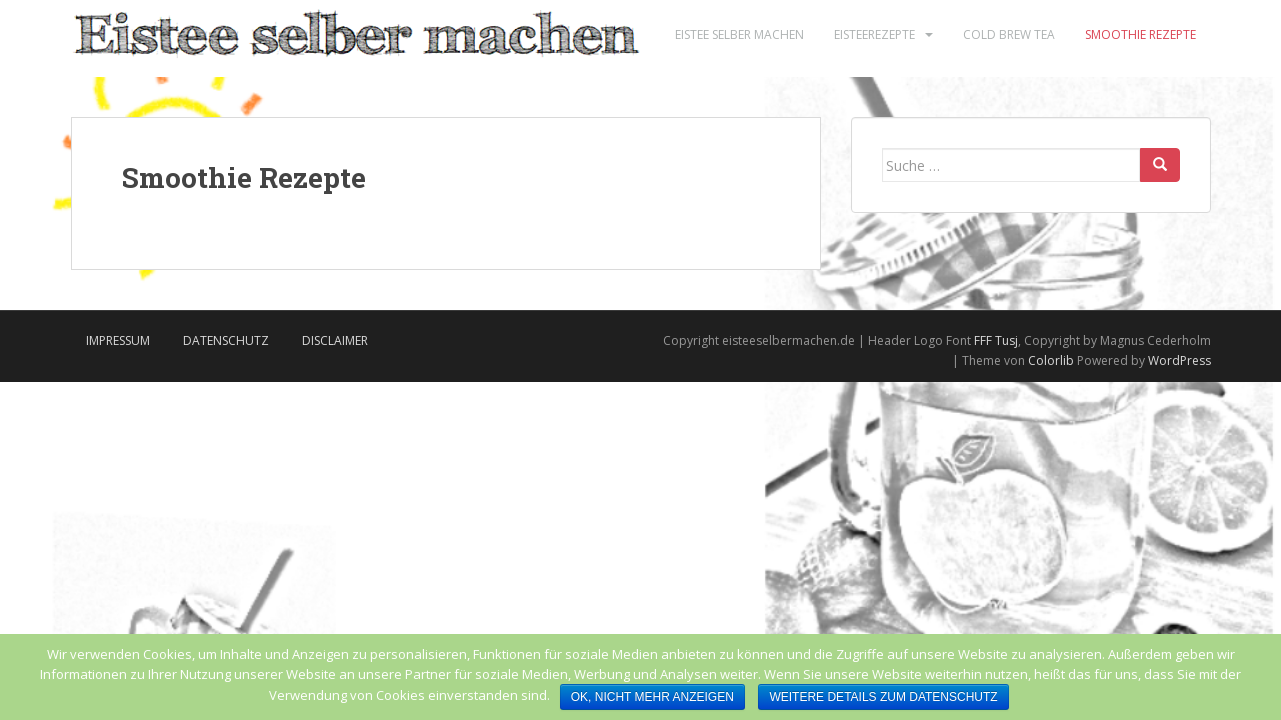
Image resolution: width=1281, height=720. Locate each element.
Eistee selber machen (739, 34)
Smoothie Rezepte (1140, 34)
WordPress (1179, 360)
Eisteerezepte (874, 34)
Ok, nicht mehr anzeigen (652, 697)
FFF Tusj (996, 340)
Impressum (118, 340)
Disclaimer (335, 340)
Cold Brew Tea (1009, 34)
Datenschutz (226, 340)
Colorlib (1051, 360)
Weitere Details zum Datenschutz (883, 697)
